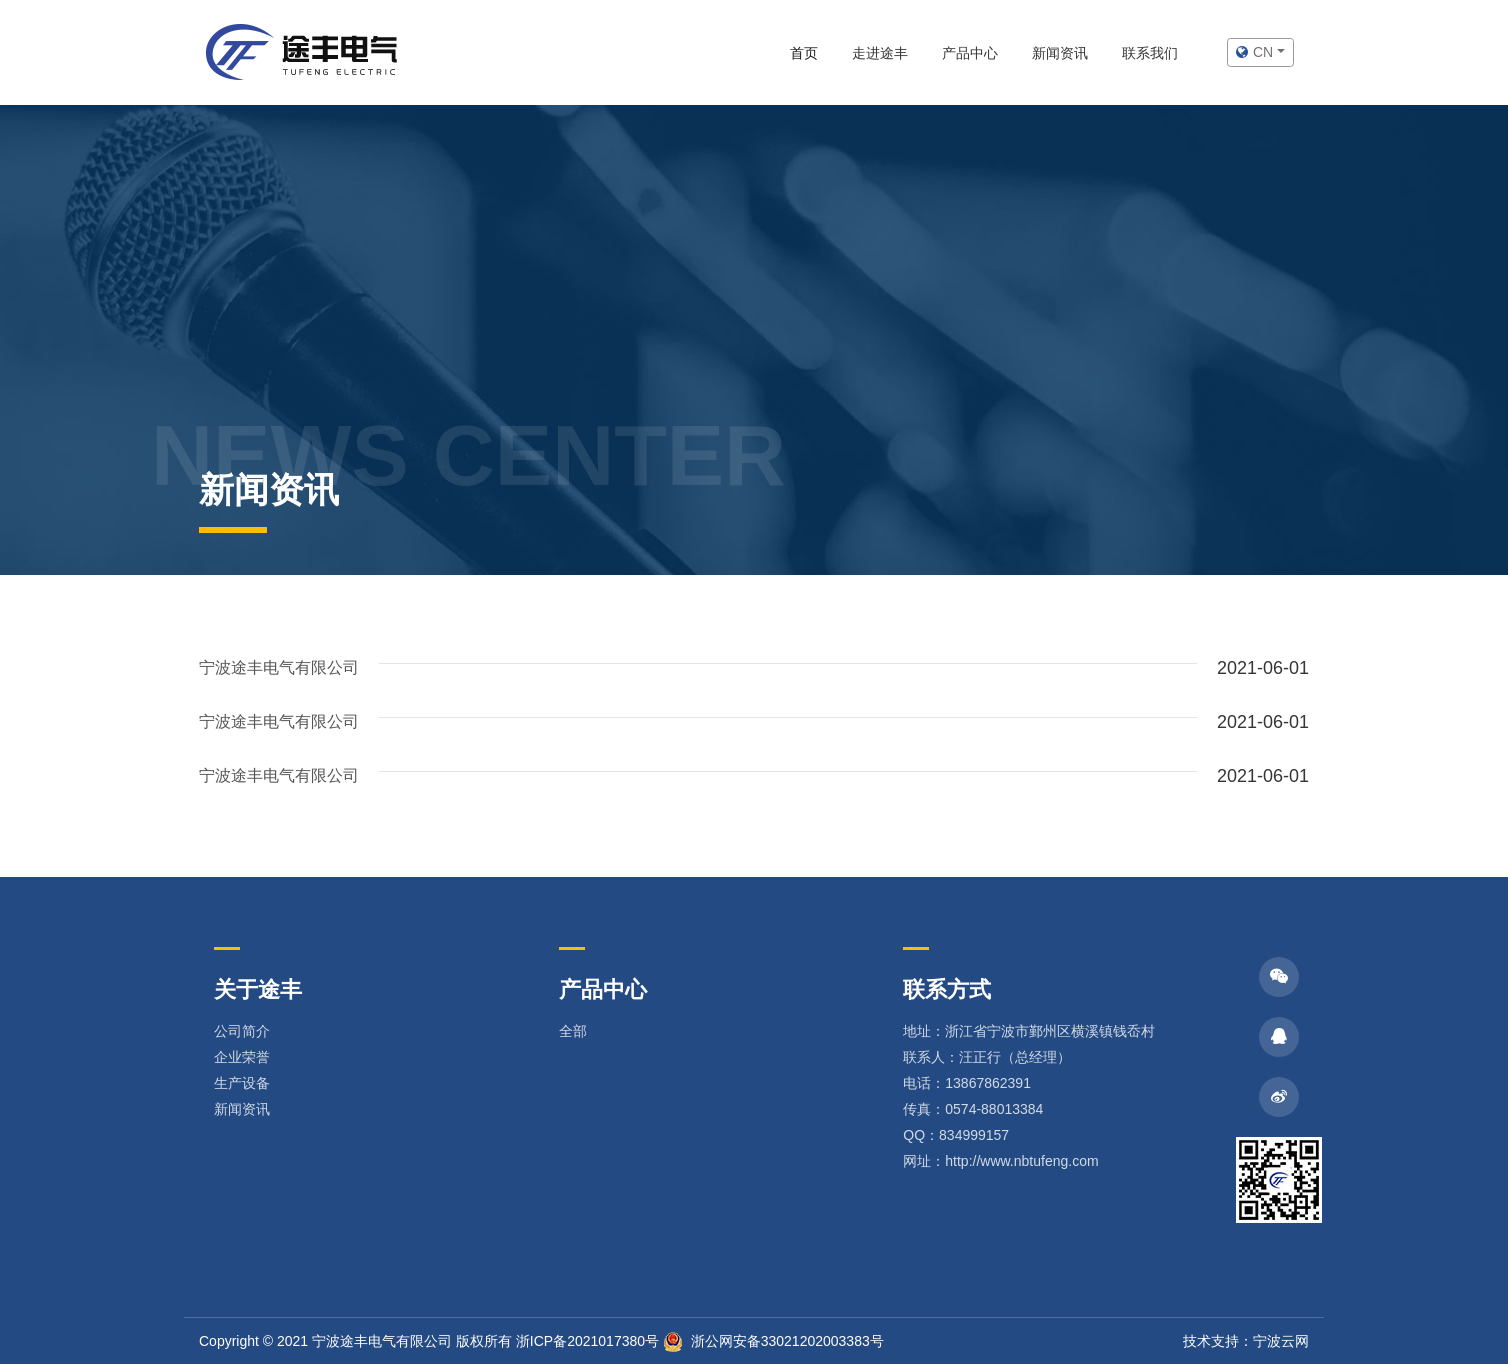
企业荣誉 (242, 1057)
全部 (573, 1031)
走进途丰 (880, 53)
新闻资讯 (1060, 53)
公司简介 (242, 1031)
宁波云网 (1281, 1341)
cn (1256, 52)
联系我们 (1150, 53)
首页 (804, 53)
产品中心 (970, 53)
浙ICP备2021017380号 (587, 1341)
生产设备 (242, 1083)
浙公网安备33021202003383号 (773, 1341)
